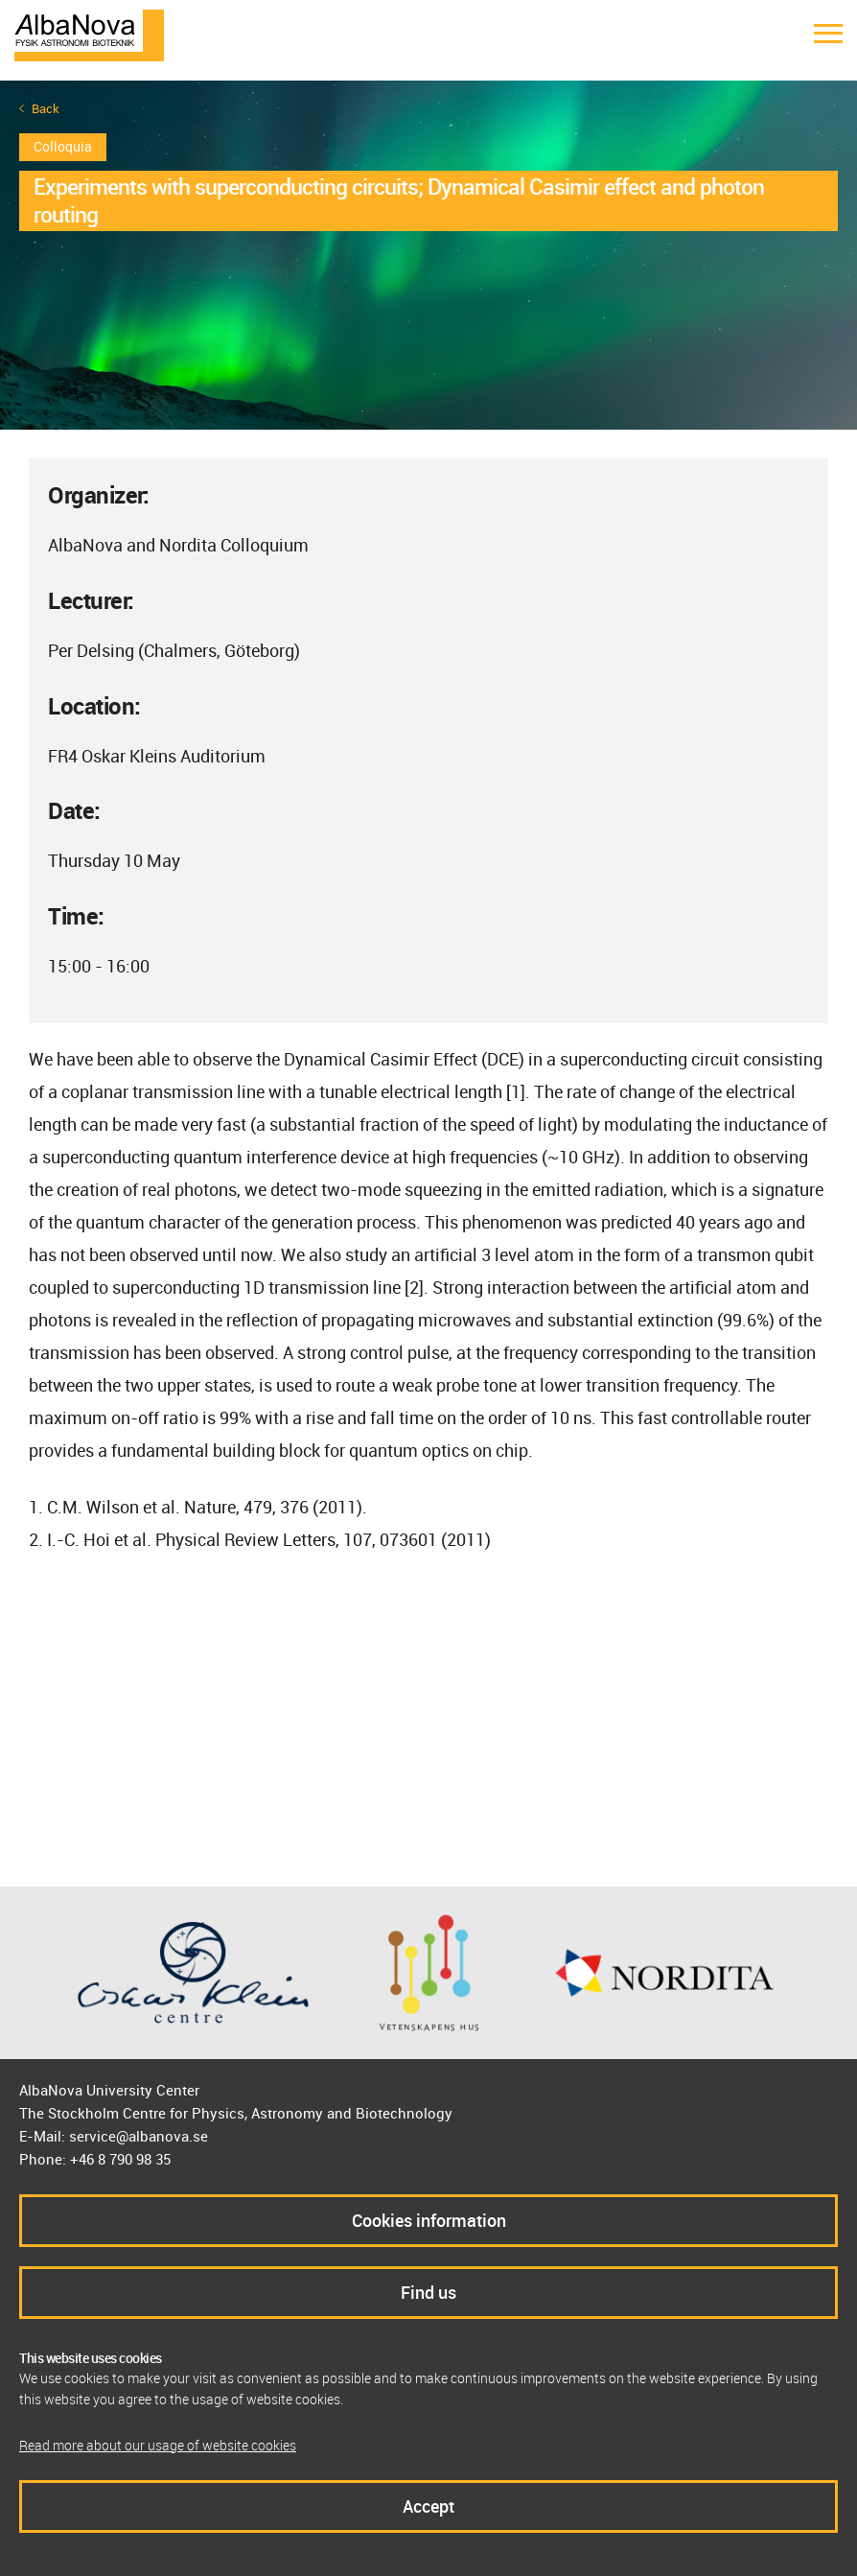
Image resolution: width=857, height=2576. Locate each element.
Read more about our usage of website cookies (157, 2445)
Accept (428, 2505)
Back (45, 109)
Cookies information (429, 2220)
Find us (428, 2292)
